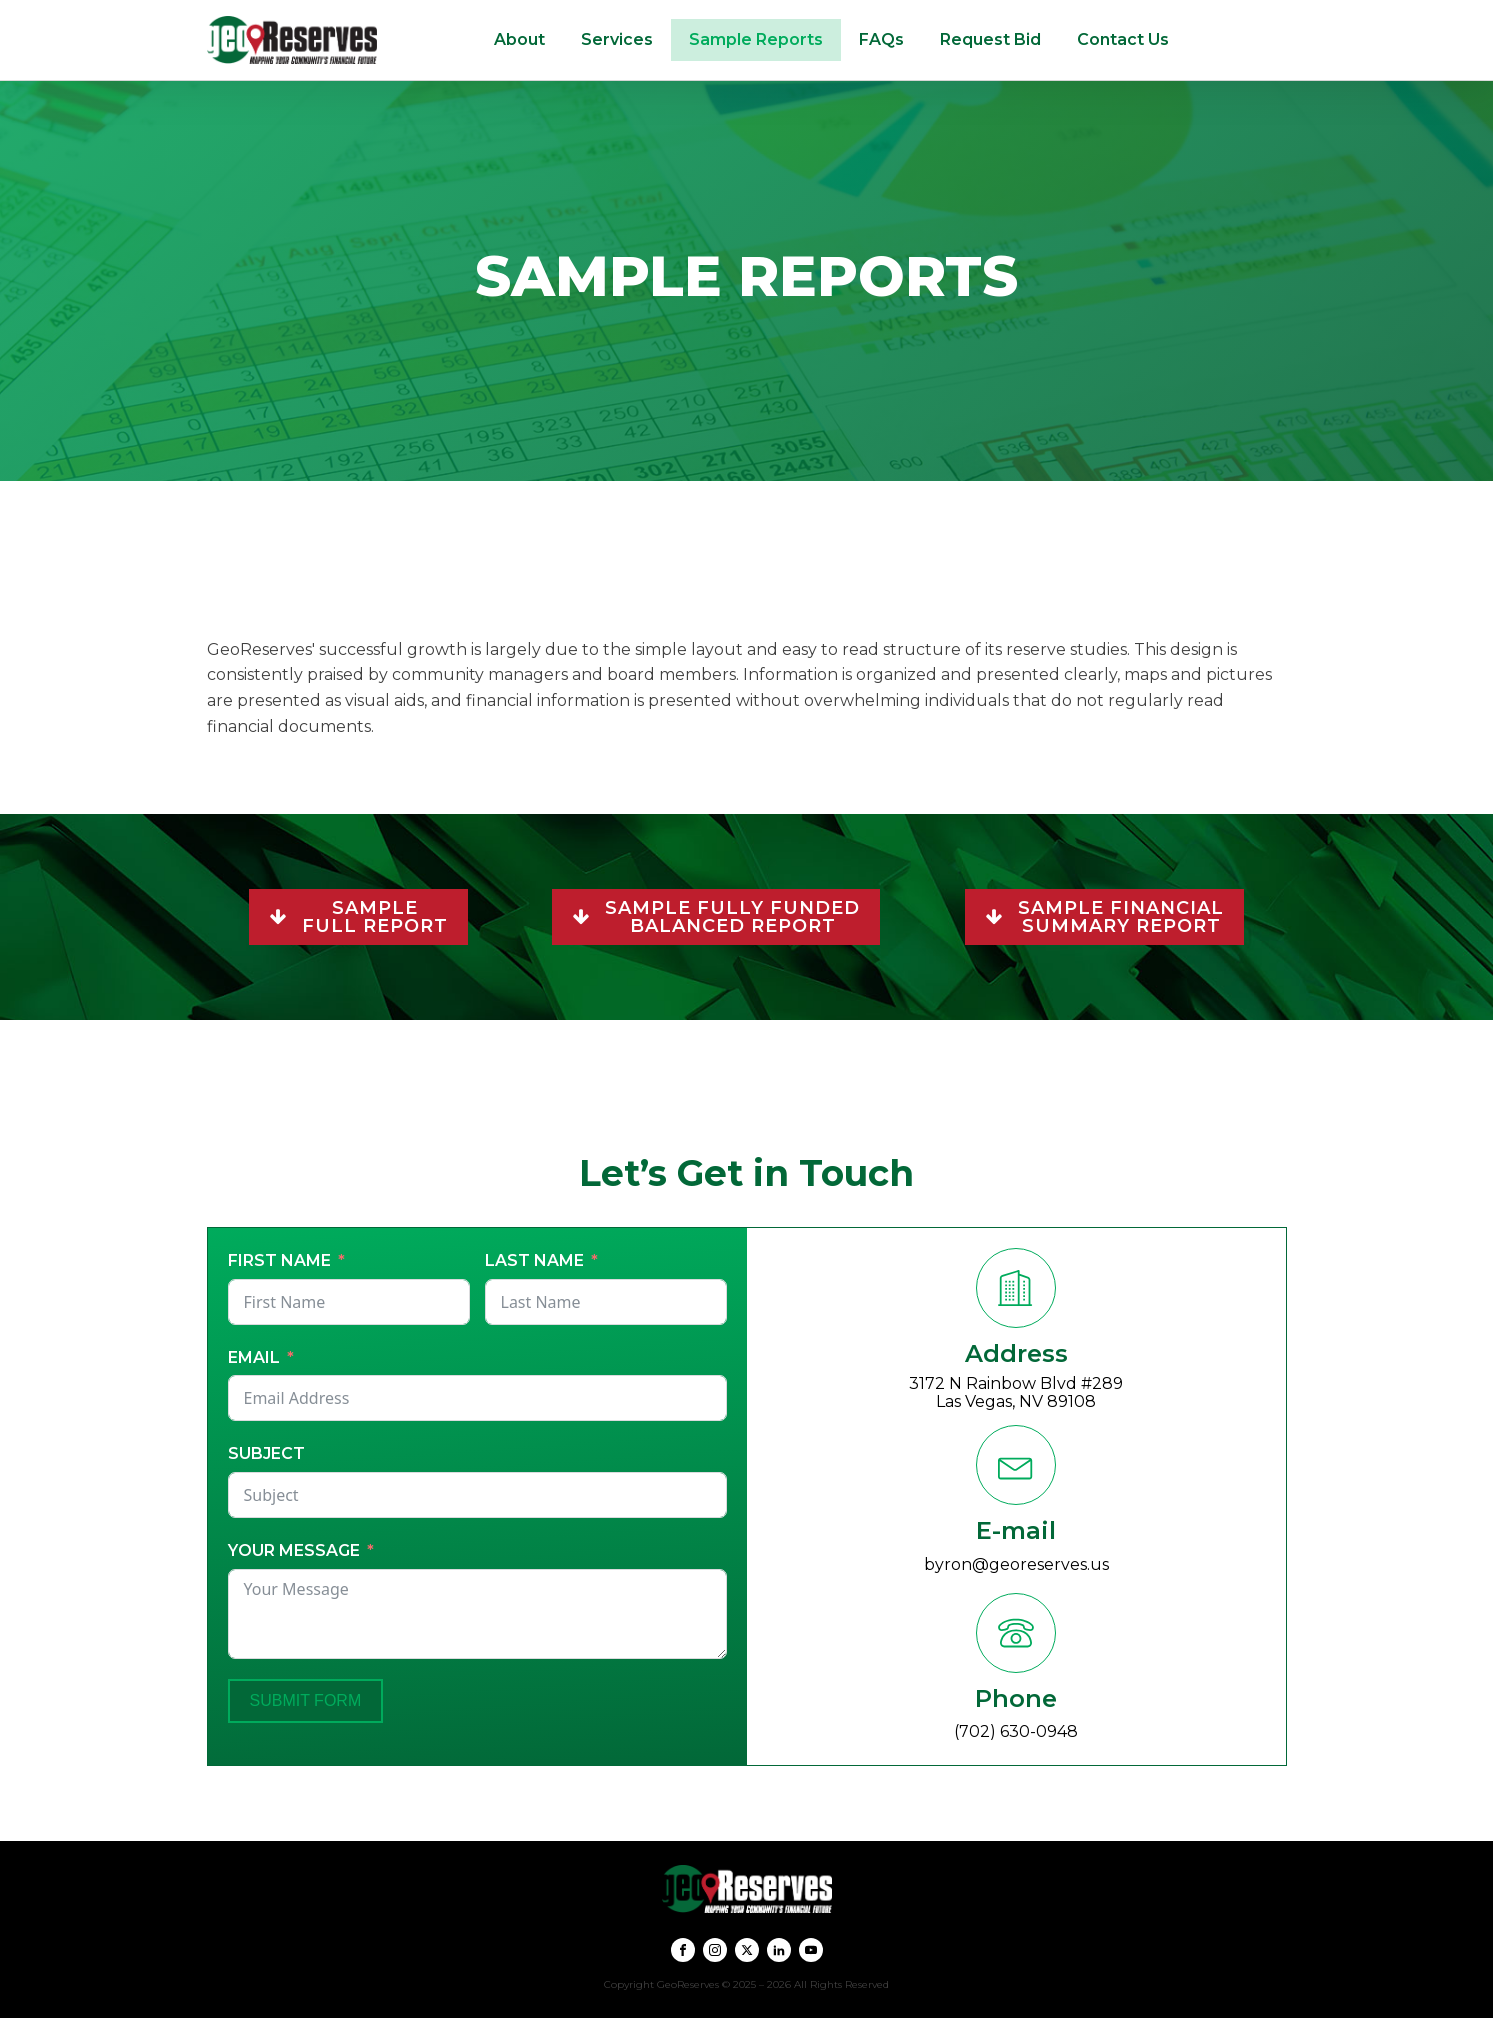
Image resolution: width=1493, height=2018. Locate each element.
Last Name (534, 1260)
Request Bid (990, 39)
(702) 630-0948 (1016, 1731)
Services (617, 39)
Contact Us (1123, 39)
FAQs (881, 39)
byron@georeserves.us (1016, 1564)
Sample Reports (756, 39)
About (519, 39)
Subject (266, 1453)
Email (254, 1357)
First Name (279, 1260)
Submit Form (306, 1700)
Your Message (294, 1550)
